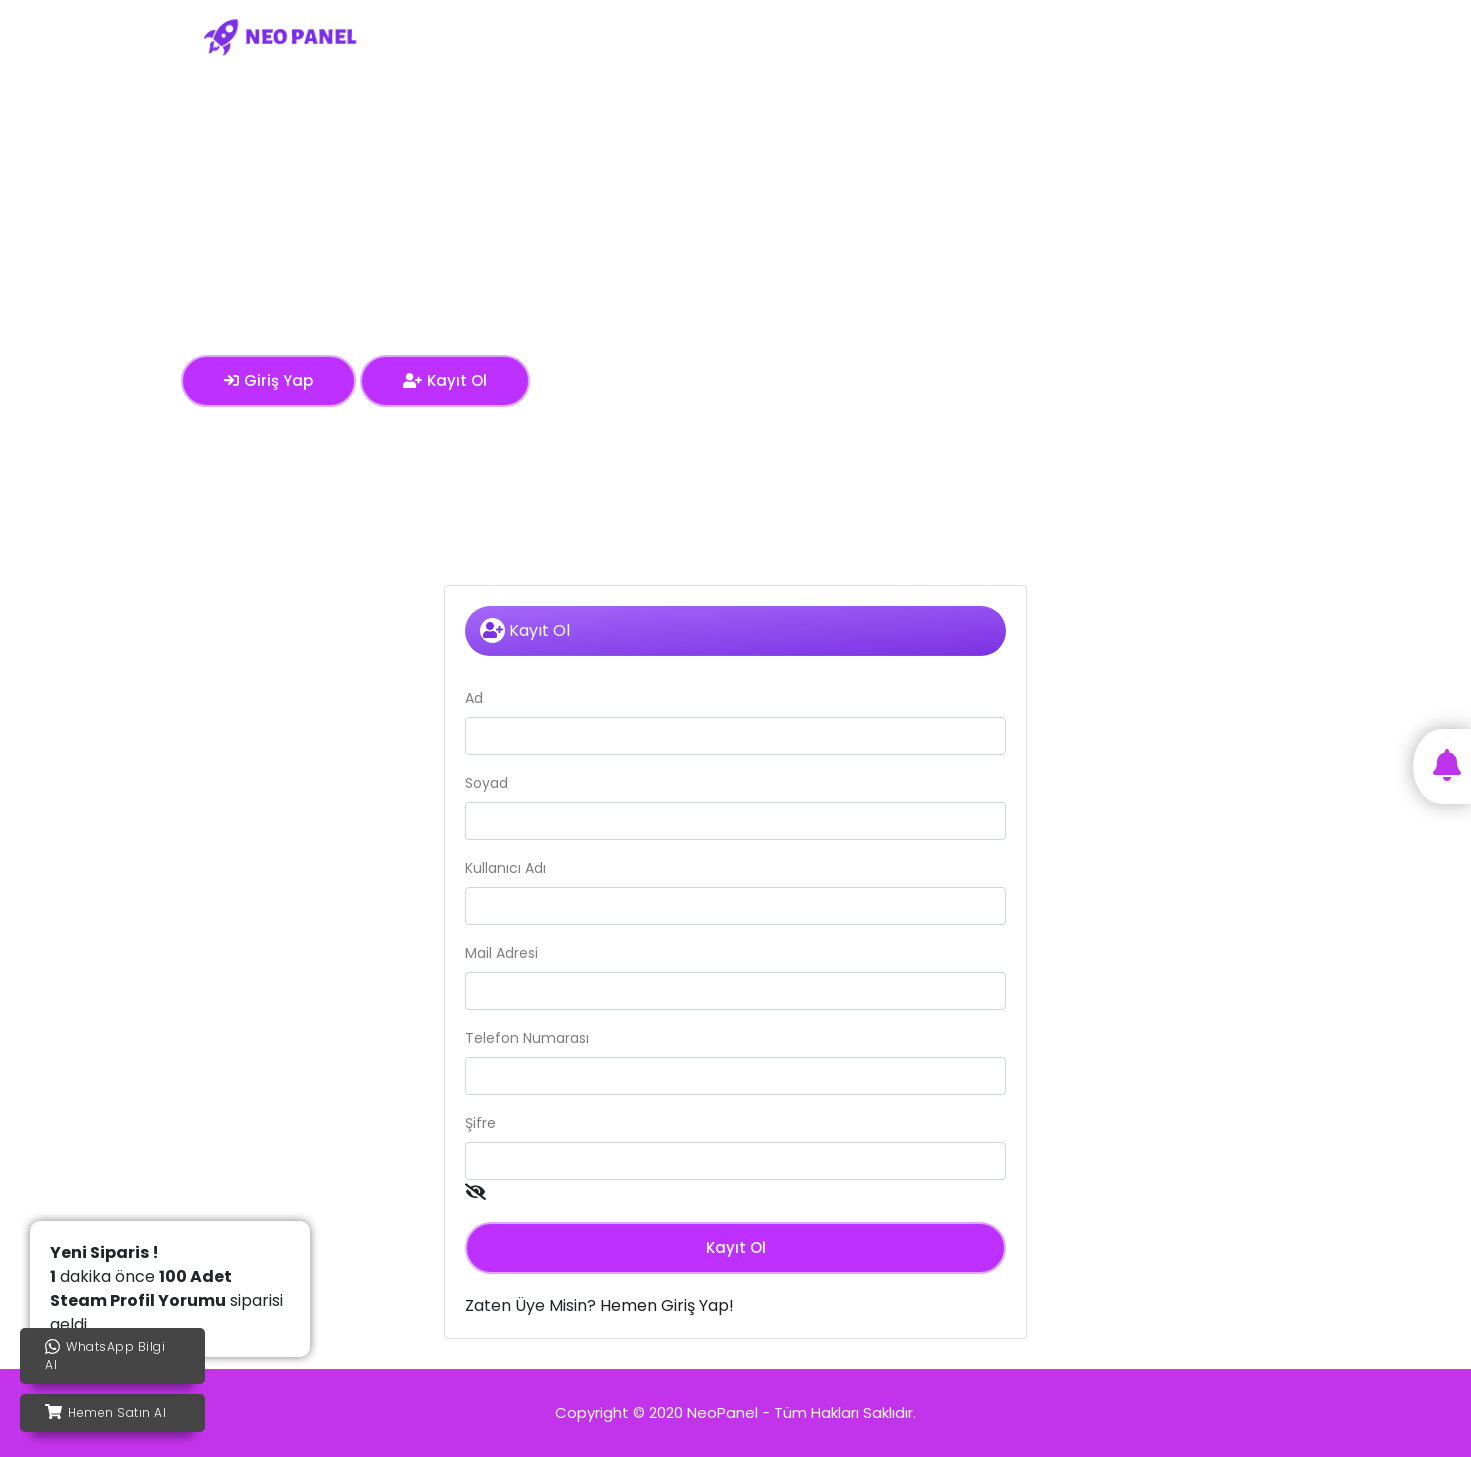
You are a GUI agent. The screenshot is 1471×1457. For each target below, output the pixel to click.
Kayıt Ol (1253, 36)
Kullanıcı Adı (505, 868)
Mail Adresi (501, 953)
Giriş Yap (1169, 36)
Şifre (480, 1123)
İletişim (1030, 36)
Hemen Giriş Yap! (667, 1305)
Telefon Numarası (527, 1038)
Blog (1097, 36)
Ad (474, 698)
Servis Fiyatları (783, 36)
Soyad (486, 783)
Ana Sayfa (670, 36)
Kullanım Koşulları (917, 36)
